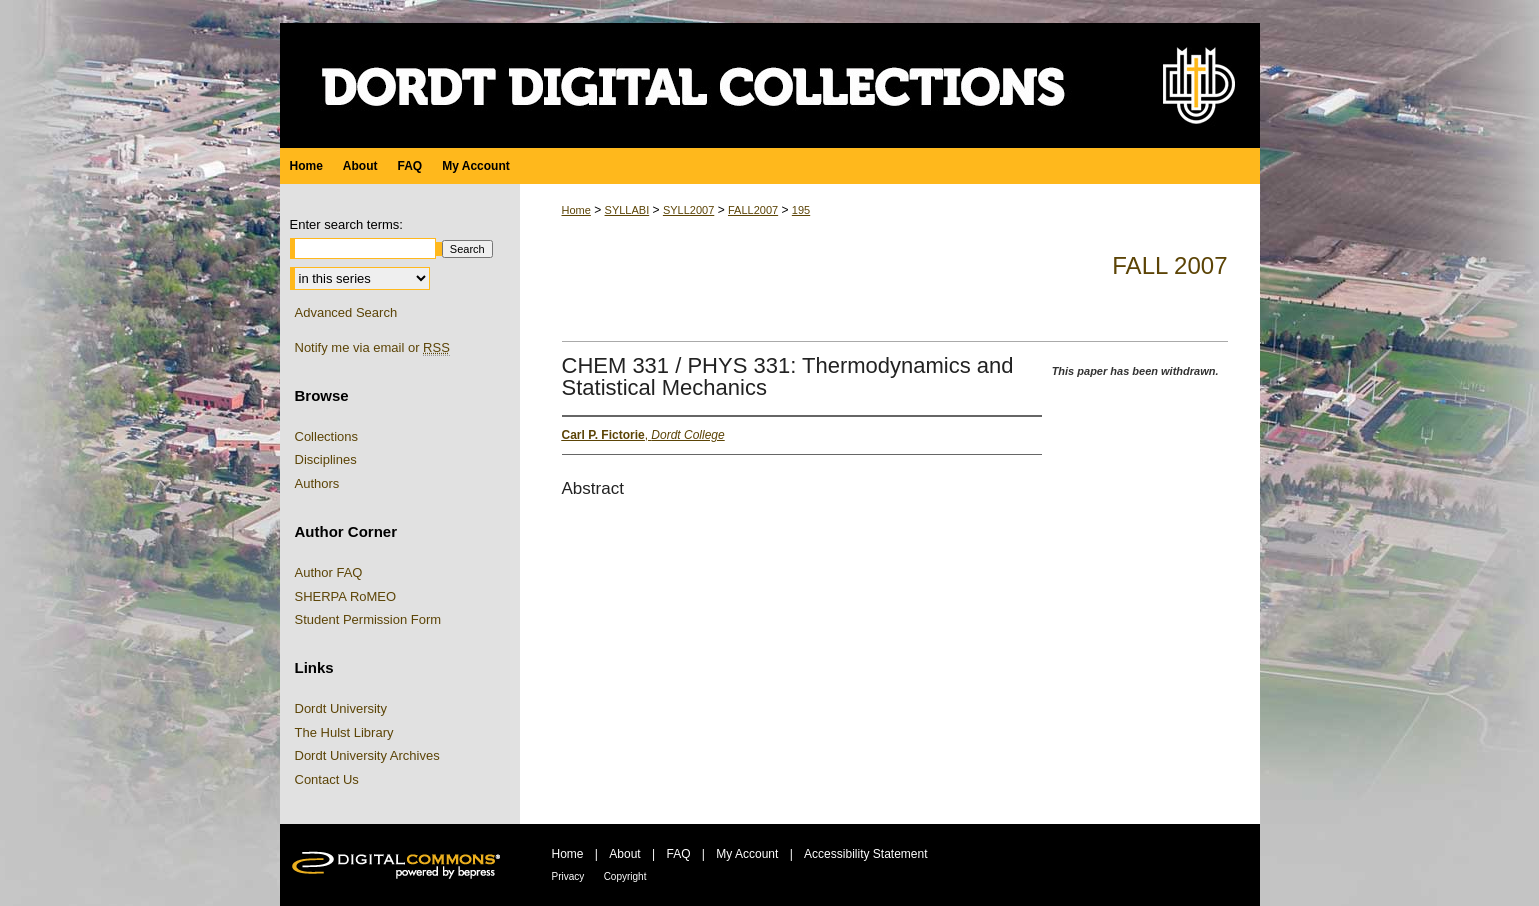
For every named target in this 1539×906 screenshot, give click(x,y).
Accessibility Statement (865, 854)
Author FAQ (329, 572)
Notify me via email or (372, 348)
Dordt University (341, 708)
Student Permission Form (368, 619)
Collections (327, 436)
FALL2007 (753, 210)
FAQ (678, 854)
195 (801, 210)
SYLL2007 (688, 210)
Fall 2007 (1169, 265)
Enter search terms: (346, 224)
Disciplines (326, 459)
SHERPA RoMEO (346, 596)
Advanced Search (346, 312)
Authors (317, 483)
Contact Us (327, 779)
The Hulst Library (344, 732)
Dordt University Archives (367, 755)
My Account (747, 854)
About (624, 854)
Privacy (568, 876)
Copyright (625, 876)
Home (576, 210)
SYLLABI (627, 210)
